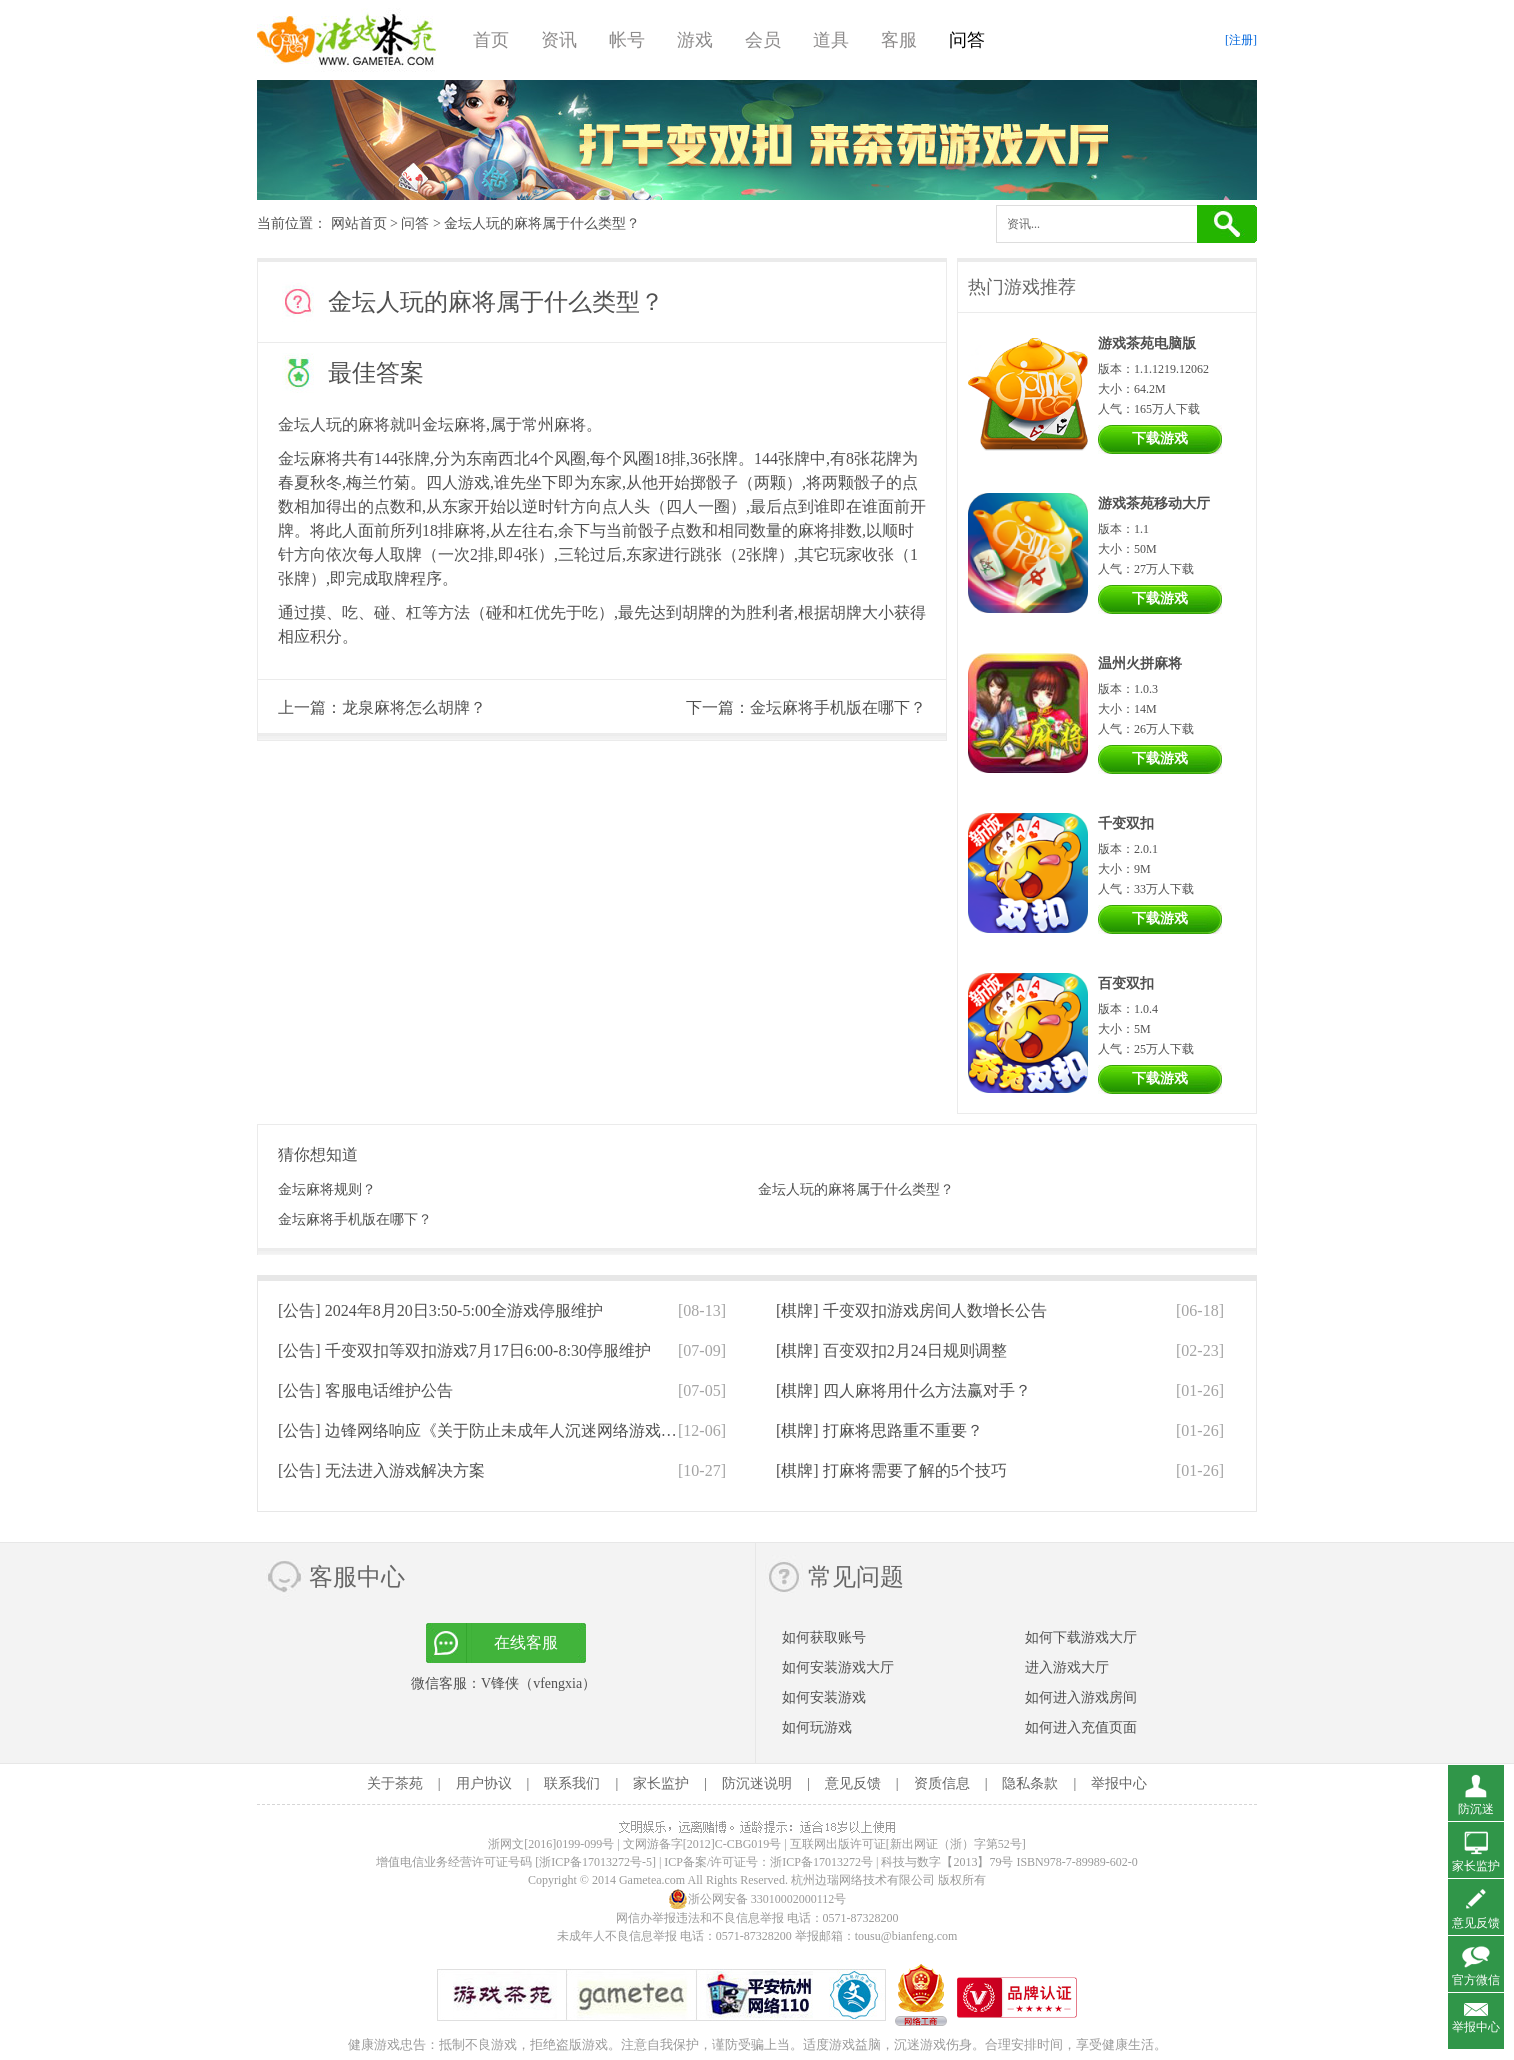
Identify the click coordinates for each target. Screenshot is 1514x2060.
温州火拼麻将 (1140, 663)
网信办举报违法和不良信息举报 (700, 1918)
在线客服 (526, 1642)
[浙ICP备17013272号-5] (595, 1862)
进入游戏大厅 (1067, 1667)
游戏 (695, 40)
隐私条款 (1030, 1783)
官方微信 (1476, 1980)
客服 (899, 40)
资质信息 (942, 1783)
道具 (831, 40)
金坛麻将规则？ (327, 1189)
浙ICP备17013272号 (821, 1862)
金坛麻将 (454, 424)
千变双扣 (1126, 823)
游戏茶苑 (347, 40)
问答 (967, 40)
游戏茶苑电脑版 (1147, 343)
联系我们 (572, 1783)
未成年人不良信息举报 (618, 1936)
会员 (763, 40)
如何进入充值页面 (1081, 1727)
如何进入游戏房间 (1081, 1697)
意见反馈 (853, 1783)
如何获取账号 (824, 1637)
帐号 (627, 40)
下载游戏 (1160, 438)
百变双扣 (1126, 983)
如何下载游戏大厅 (1081, 1637)
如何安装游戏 (824, 1697)
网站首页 (359, 223)
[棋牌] (911, 1310)
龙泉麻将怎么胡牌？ (414, 707)
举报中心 (1119, 1783)
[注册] (1241, 40)
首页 (491, 40)
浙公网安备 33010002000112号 (757, 1899)
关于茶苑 (395, 1783)
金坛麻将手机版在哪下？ (838, 707)
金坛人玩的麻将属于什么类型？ (856, 1189)
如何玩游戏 (817, 1727)
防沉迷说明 (757, 1783)
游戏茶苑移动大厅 (1154, 503)
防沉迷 (1476, 1809)
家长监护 (661, 1783)
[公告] (440, 1310)
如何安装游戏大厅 (838, 1667)
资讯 (559, 40)
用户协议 (484, 1783)
